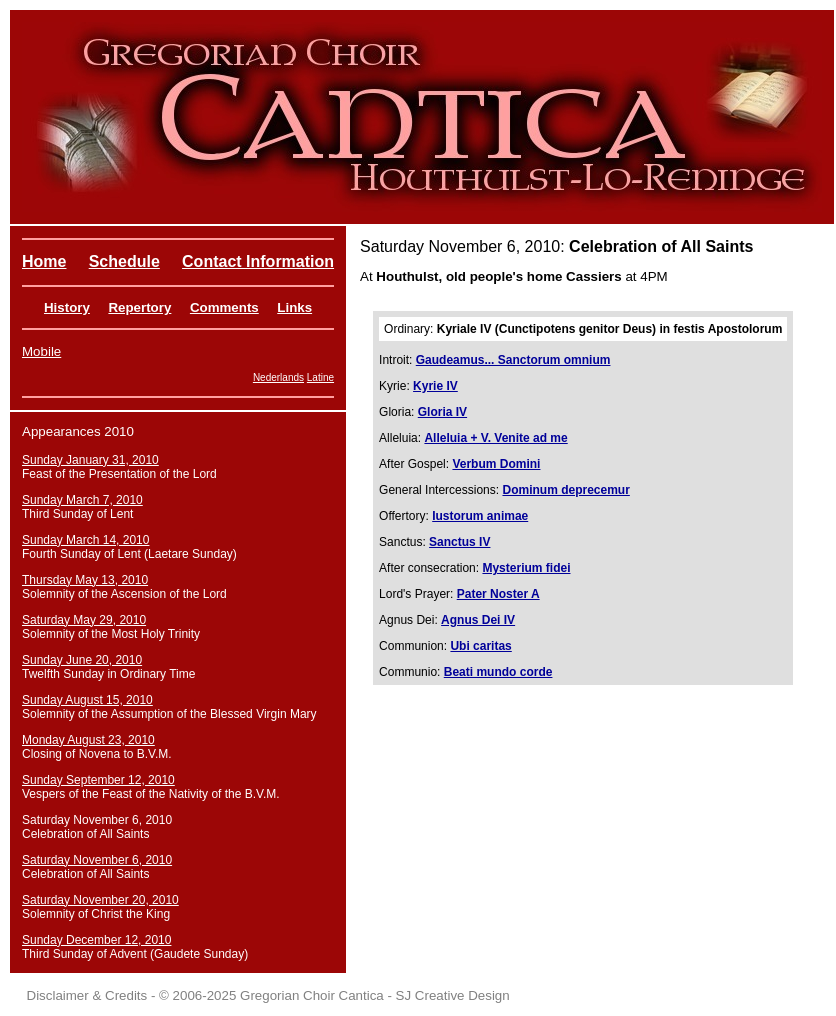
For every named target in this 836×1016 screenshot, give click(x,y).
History (67, 307)
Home (44, 261)
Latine (320, 377)
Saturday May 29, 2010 (84, 620)
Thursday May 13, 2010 (85, 580)
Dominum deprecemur (565, 490)
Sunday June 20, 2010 (82, 660)
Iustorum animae (480, 516)
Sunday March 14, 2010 (85, 540)
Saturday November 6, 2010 (97, 860)
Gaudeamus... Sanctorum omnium (513, 360)
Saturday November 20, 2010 (100, 900)
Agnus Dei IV (478, 620)
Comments (224, 307)
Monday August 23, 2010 (88, 740)
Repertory (139, 307)
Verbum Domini (496, 464)
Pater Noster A (498, 594)
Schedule (124, 261)
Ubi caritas (480, 646)
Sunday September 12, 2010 (98, 780)
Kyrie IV (435, 386)
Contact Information (258, 261)
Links (294, 307)
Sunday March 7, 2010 (82, 500)
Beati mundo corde (498, 672)
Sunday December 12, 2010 (96, 940)
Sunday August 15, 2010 (87, 700)
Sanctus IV (459, 542)
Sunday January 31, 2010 (90, 460)
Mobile (41, 351)
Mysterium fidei (526, 568)
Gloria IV (442, 412)
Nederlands (278, 377)
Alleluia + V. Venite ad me (495, 438)
